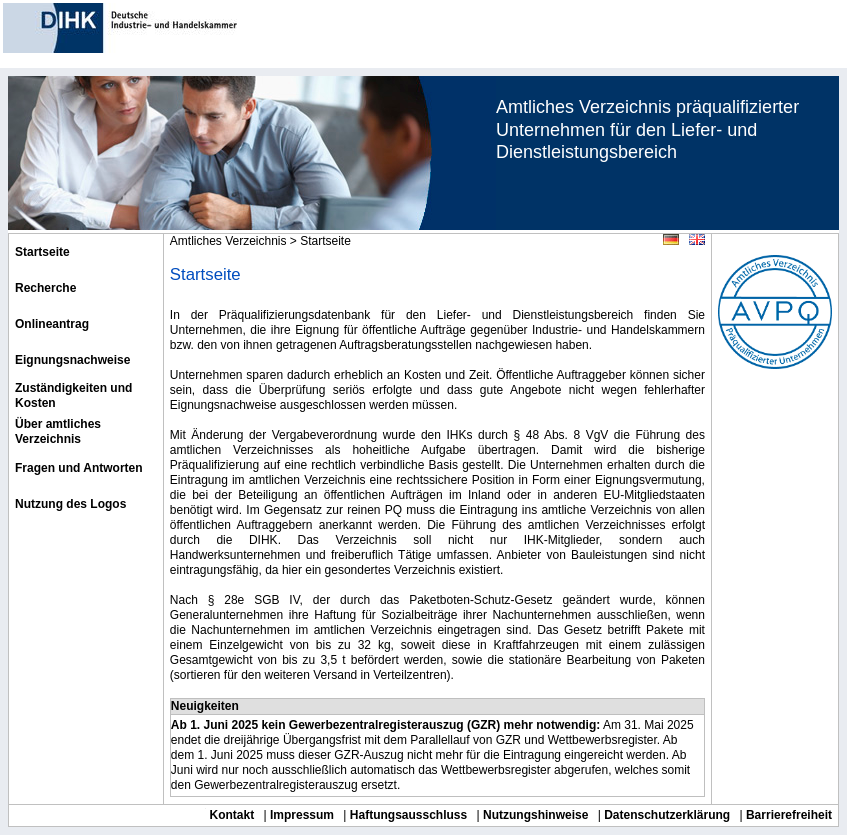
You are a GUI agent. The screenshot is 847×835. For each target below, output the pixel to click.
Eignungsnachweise (72, 360)
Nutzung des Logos (70, 504)
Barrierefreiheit (789, 815)
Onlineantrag (52, 324)
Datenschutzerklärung (667, 815)
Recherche (45, 288)
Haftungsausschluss (408, 815)
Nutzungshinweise (535, 815)
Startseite (42, 252)
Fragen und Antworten (79, 468)
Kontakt (232, 815)
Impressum (302, 815)
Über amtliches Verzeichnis (58, 431)
